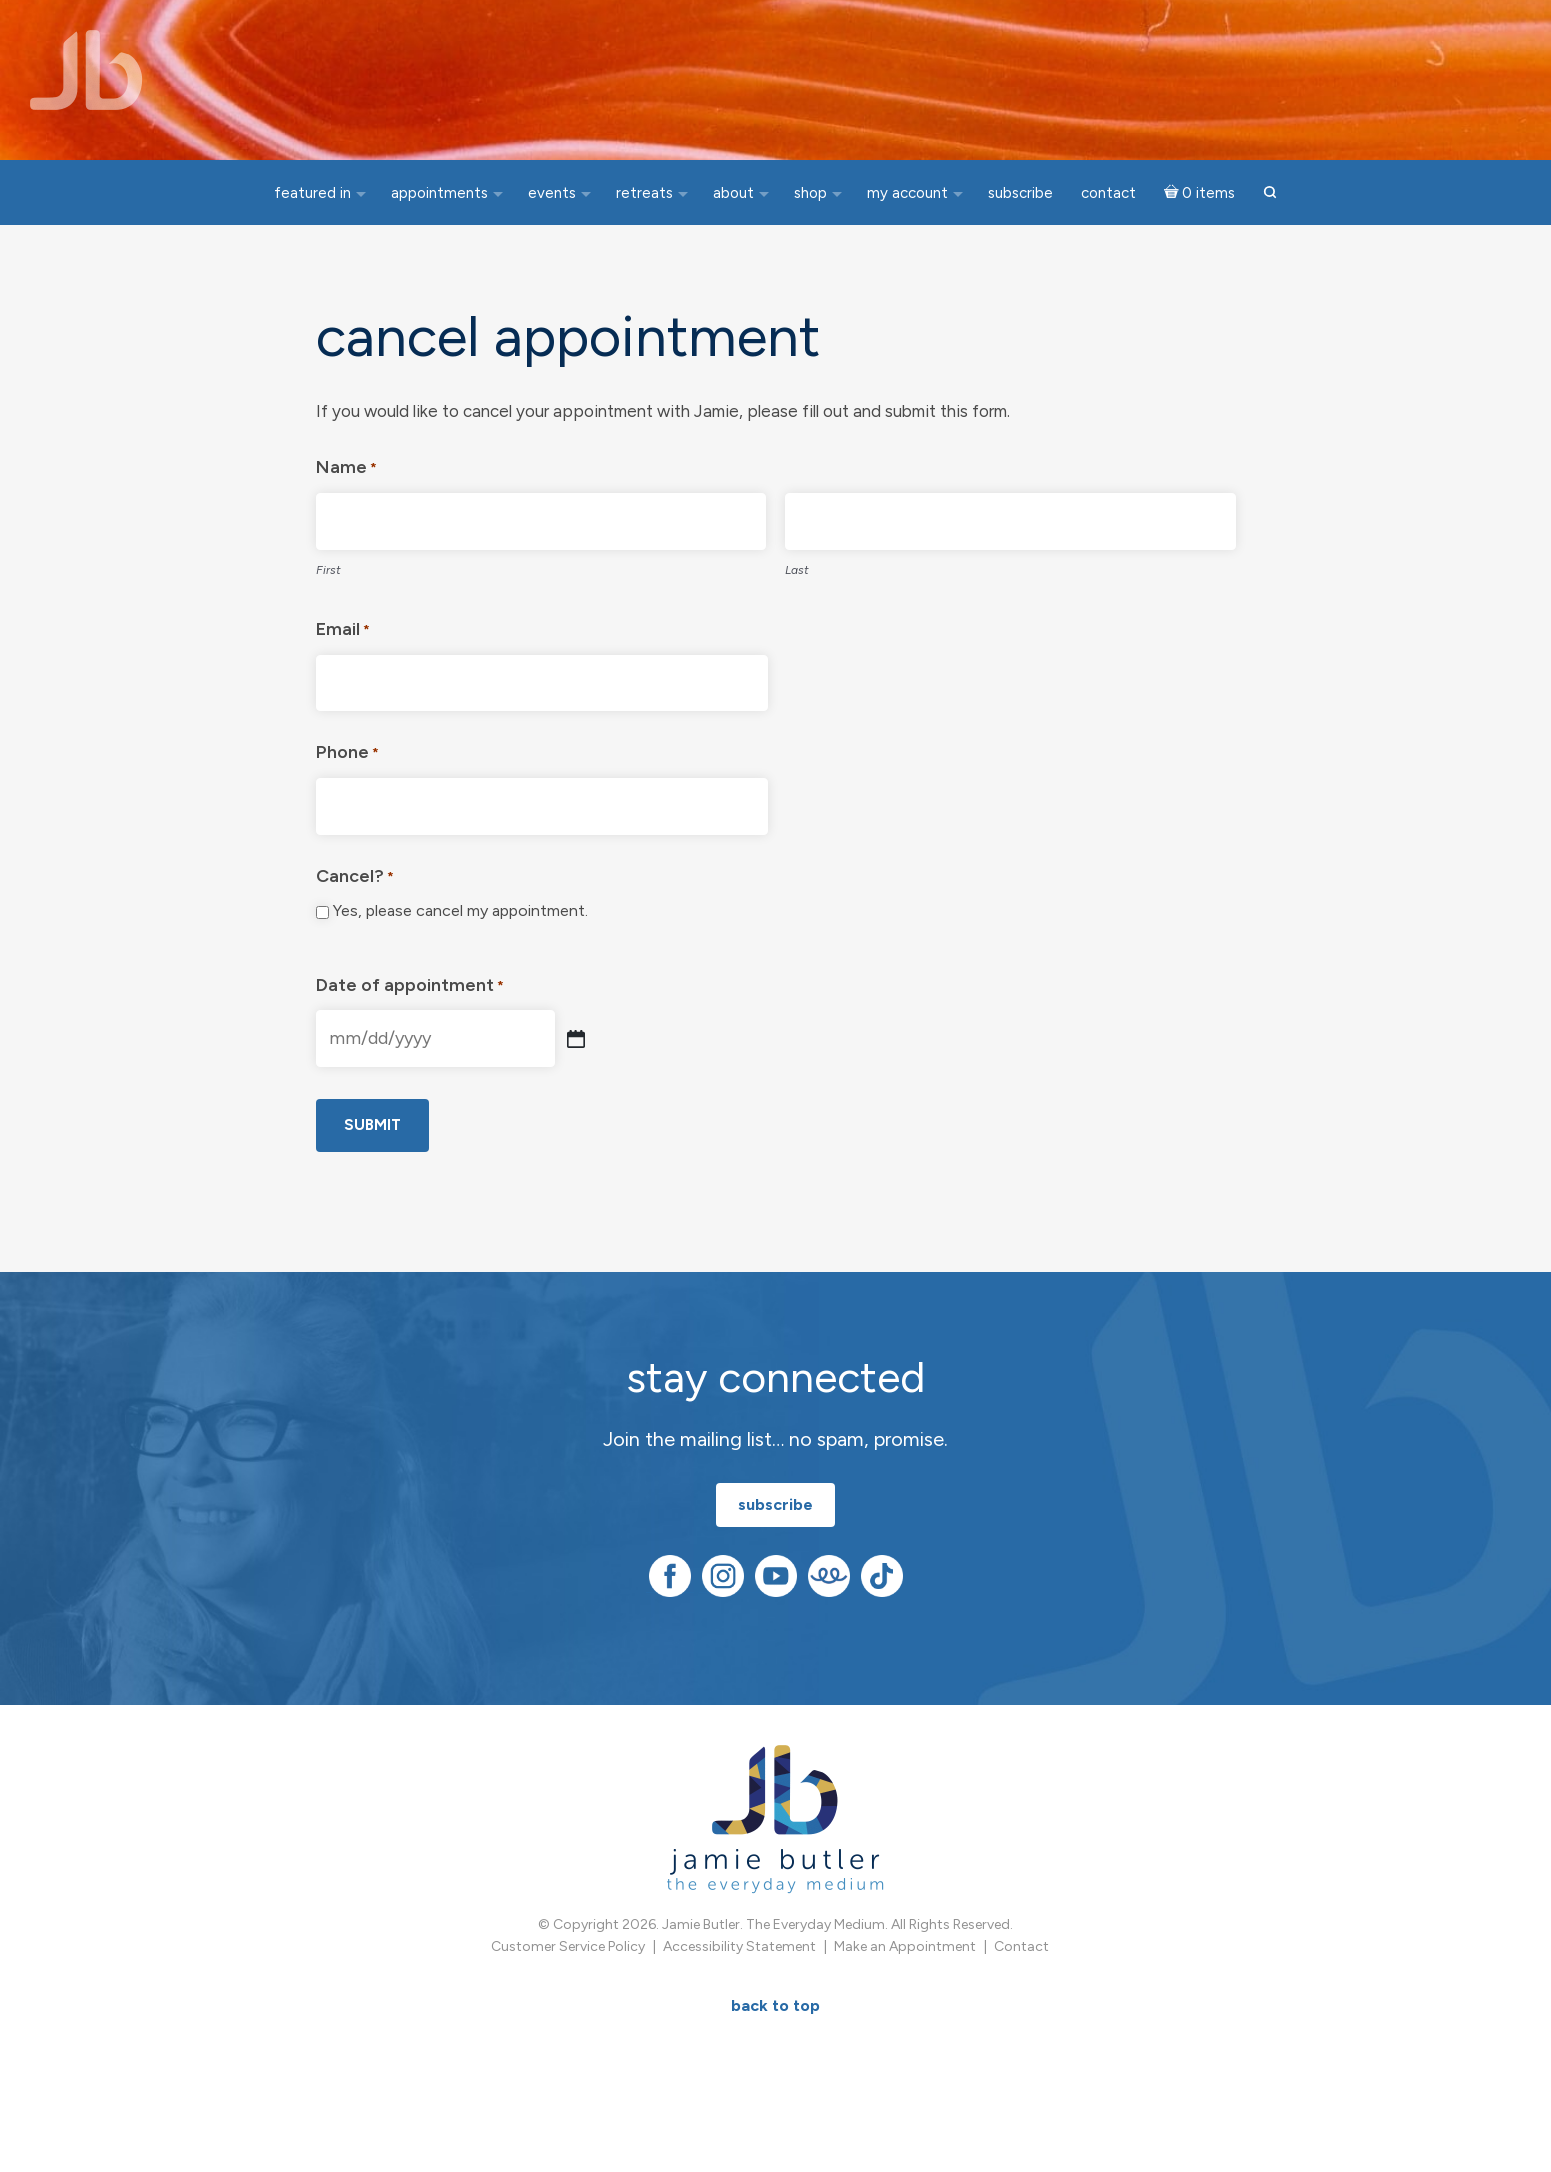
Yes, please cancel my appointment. (460, 910)
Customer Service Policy (568, 1946)
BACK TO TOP (775, 2005)
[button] (1270, 193)
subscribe (775, 1504)
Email (343, 631)
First (328, 570)
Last (797, 570)
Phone (347, 754)
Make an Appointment (905, 1946)
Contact (1021, 1946)
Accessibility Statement (739, 1946)
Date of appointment (410, 987)
